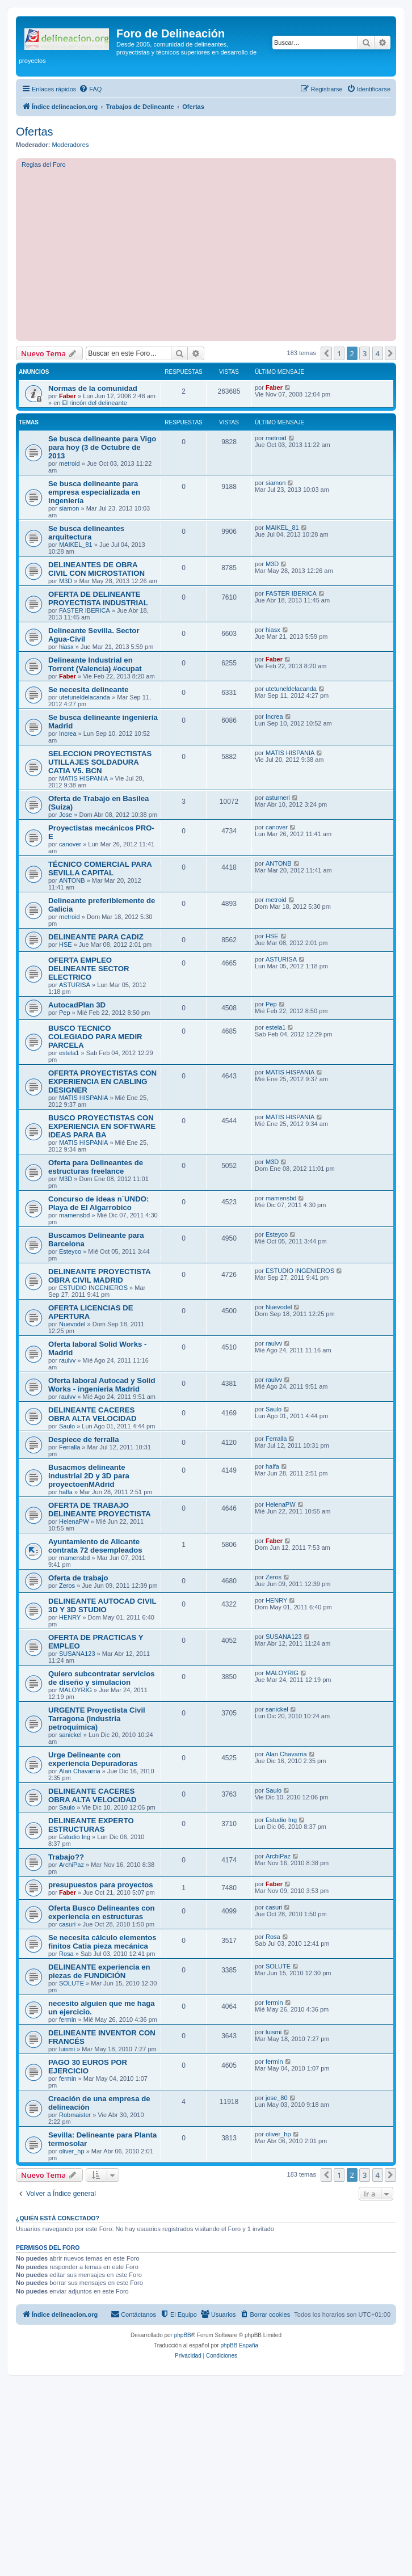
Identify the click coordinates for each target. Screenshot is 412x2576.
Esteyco (70, 1251)
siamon (69, 508)
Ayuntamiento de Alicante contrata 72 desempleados (95, 1545)
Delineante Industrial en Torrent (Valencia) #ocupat (95, 664)
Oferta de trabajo (78, 1578)
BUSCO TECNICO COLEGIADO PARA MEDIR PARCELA (95, 1036)
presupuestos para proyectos (100, 1885)
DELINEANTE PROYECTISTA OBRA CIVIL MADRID (99, 1275)
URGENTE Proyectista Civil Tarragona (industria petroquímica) (96, 1718)
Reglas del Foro (44, 164)
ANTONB (72, 880)
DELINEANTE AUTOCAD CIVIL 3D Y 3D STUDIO (102, 1605)
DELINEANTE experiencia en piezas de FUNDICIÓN (99, 1971)
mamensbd (74, 1215)
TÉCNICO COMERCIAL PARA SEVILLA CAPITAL (100, 868)
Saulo (67, 1426)
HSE (65, 944)
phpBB (182, 2335)
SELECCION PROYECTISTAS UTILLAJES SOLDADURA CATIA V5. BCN (100, 762)
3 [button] (365, 353)
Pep (64, 1012)
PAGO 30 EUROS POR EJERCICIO (87, 2066)
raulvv (67, 1360)
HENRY (70, 1617)
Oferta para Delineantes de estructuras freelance (95, 1166)
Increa (68, 733)
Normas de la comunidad (92, 388)
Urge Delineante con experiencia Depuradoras (93, 1759)
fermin (68, 2019)
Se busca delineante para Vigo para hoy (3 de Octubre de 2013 (102, 447)
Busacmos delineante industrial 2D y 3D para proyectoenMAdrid (88, 1476)
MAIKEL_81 (76, 544)
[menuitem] (90, 89)
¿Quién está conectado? (57, 2218)
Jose (65, 814)
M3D (65, 580)
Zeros (67, 1585)
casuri (67, 1924)
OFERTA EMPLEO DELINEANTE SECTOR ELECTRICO (88, 968)
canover (70, 844)
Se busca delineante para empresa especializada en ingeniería (94, 492)
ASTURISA (74, 984)
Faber (67, 396)
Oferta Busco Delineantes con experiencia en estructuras (101, 1912)
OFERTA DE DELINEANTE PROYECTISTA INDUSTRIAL (98, 598)
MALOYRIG (75, 1690)
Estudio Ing (74, 1836)
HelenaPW (74, 1521)
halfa (66, 1492)
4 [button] (378, 353)
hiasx (66, 646)
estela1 (69, 1052)
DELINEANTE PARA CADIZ (96, 937)
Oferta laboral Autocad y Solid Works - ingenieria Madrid (101, 1384)
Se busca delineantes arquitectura (86, 532)
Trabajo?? (66, 1857)
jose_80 (277, 2097)
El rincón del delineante (94, 402)
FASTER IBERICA (84, 610)
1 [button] (339, 353)
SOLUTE (71, 1983)
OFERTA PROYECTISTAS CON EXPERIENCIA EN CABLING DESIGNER (102, 1081)
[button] (326, 353)
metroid (69, 463)
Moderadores (70, 144)
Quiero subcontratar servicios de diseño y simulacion (101, 1678)
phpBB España (239, 2345)
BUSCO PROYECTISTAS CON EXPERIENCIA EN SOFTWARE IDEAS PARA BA (101, 1126)
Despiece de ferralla (83, 1439)
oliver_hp (72, 2151)
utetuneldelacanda (84, 697)
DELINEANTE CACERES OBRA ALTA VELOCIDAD (92, 1414)
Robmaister (75, 2114)
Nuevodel (72, 1324)
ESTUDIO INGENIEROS (93, 1287)
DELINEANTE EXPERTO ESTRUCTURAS (91, 1824)
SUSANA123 (77, 1653)
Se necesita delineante (88, 689)
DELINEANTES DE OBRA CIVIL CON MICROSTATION (96, 568)
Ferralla (69, 1447)
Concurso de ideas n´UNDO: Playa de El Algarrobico (98, 1203)
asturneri (278, 797)
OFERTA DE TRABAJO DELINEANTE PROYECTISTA (99, 1509)
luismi (67, 2049)
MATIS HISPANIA (83, 778)
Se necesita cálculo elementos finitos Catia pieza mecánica (102, 1941)
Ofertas (34, 131)
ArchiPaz (71, 1864)
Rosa (66, 1953)
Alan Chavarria (79, 1771)
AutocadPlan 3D (77, 1005)
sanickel (70, 1734)
